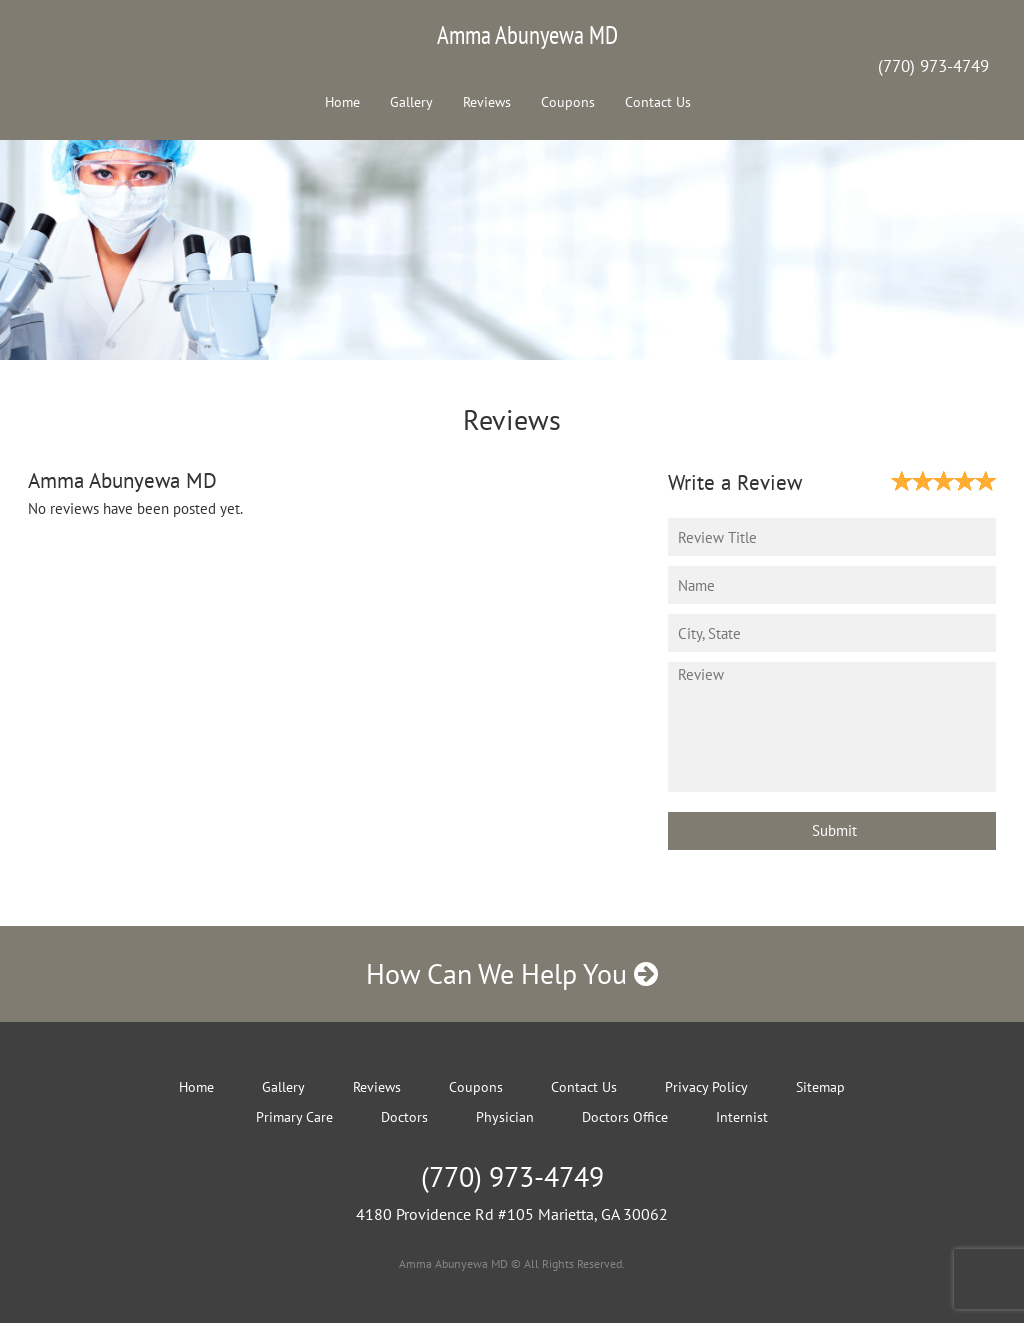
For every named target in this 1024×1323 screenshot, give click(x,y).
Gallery (411, 102)
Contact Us (658, 102)
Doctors (404, 1117)
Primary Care (294, 1117)
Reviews (487, 102)
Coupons (568, 102)
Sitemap (820, 1087)
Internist (742, 1117)
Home (342, 102)
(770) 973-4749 (933, 66)
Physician (505, 1117)
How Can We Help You (512, 973)
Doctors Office (625, 1117)
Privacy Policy (706, 1087)
